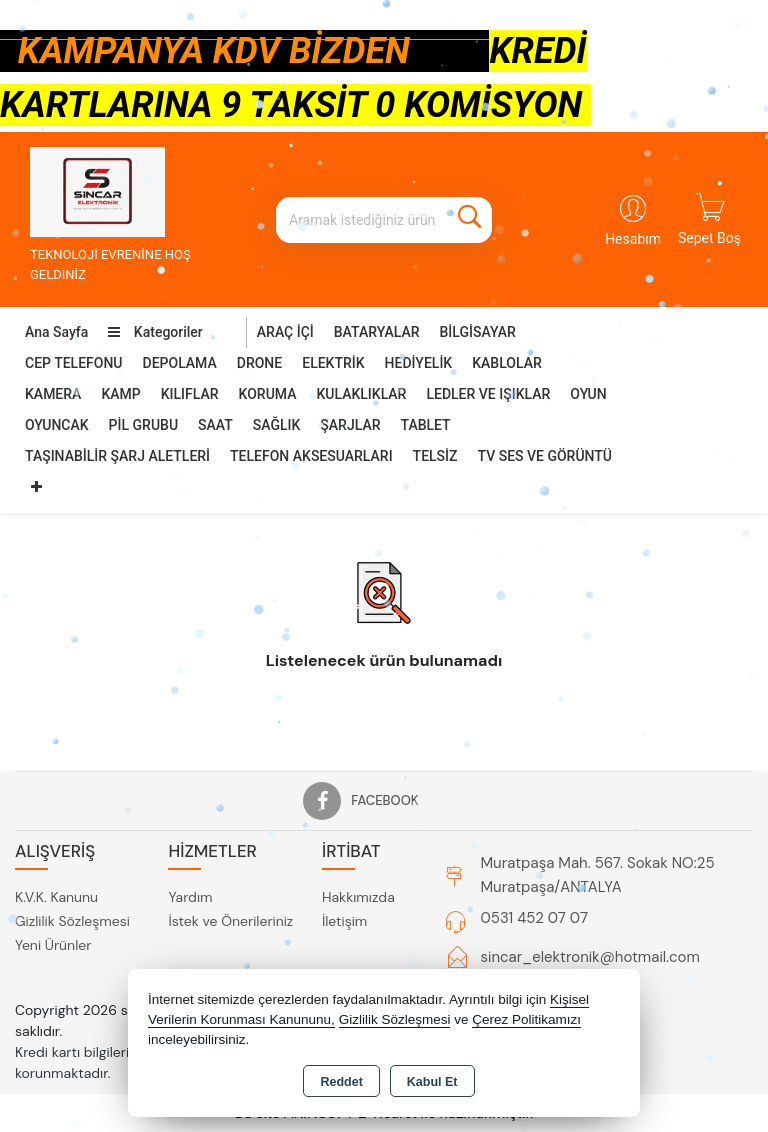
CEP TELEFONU (74, 363)
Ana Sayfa (56, 332)
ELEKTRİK (333, 363)
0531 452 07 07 (534, 918)
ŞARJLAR (350, 425)
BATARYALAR (377, 332)
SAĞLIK (277, 425)
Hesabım (633, 239)
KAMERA (53, 394)
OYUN (588, 394)
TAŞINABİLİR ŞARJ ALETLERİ (117, 456)
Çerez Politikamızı (526, 1019)
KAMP (120, 394)
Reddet (341, 1082)
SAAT (215, 425)
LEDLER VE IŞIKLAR (488, 394)
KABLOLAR (507, 363)
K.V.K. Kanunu (56, 897)
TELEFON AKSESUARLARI (311, 456)
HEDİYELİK (419, 363)
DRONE (259, 363)
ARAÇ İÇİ (285, 332)
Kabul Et (432, 1082)
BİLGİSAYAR (478, 332)
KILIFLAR (190, 394)
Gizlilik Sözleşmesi (72, 921)
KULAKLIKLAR (361, 394)
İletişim (344, 921)
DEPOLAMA (180, 363)
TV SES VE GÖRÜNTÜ (545, 456)
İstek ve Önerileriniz (230, 921)
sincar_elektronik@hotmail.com (590, 957)
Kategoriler (155, 332)
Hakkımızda (358, 897)
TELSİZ (435, 456)
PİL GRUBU (143, 425)
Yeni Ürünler (53, 945)
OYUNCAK (57, 425)
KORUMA (268, 394)
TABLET (426, 425)
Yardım (190, 897)
